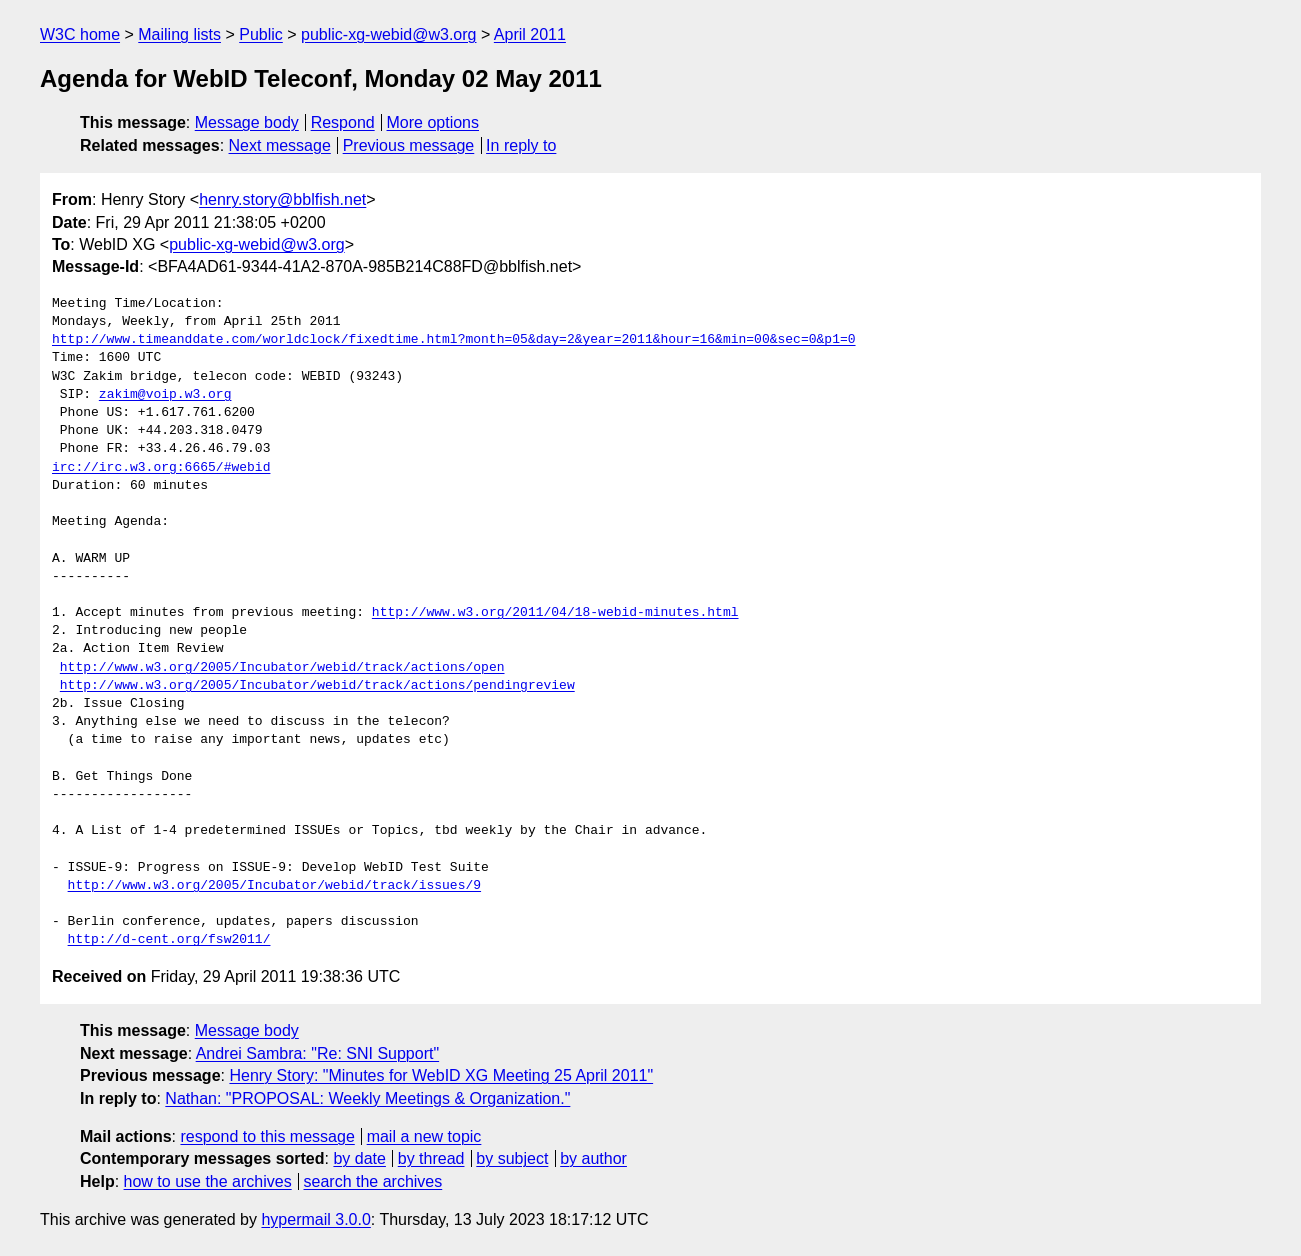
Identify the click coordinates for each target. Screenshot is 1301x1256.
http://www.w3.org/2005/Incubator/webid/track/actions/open (282, 668)
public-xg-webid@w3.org (388, 34)
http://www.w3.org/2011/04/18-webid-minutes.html (555, 613)
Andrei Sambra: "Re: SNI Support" (317, 1053)
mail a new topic (424, 1136)
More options (433, 122)
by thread (431, 1158)
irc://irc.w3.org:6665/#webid (161, 468)
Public (261, 34)
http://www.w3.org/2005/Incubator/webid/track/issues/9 (274, 886)
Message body (247, 122)
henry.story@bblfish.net (282, 199)
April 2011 (530, 34)
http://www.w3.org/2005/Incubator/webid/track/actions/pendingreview (317, 686)
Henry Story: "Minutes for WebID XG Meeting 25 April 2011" (441, 1075)
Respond (343, 122)
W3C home (80, 34)
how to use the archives (208, 1181)
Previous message (409, 145)
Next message (280, 145)
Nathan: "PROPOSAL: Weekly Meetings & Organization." (367, 1098)
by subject (512, 1158)
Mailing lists (179, 34)
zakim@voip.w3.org (165, 395)
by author (593, 1158)
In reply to (521, 145)
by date (359, 1158)
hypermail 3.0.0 (315, 1219)
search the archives (373, 1181)
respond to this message (267, 1136)
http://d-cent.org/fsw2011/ (169, 940)
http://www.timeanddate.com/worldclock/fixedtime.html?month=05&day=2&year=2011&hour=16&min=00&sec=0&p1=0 (453, 340)
